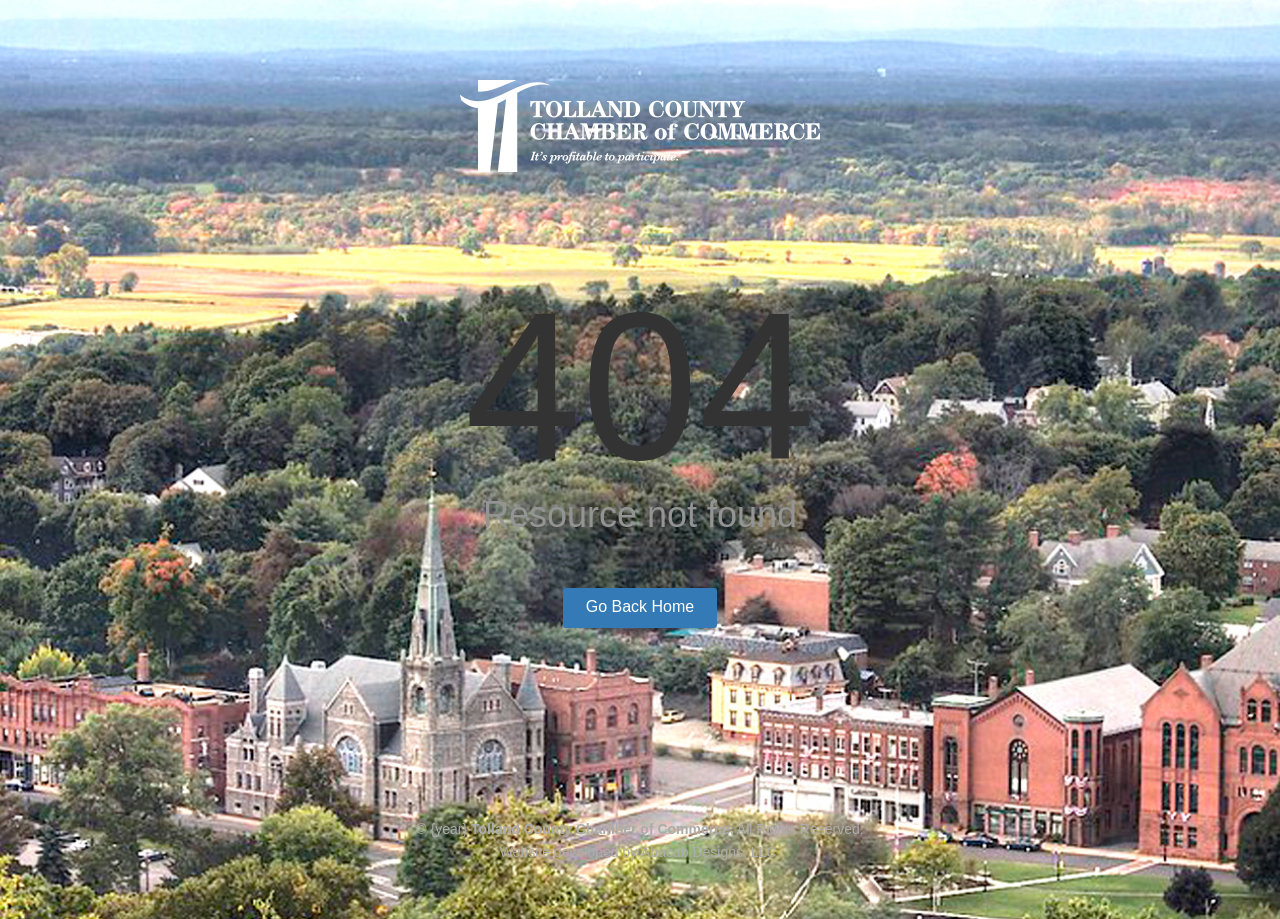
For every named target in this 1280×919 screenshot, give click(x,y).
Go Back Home (640, 606)
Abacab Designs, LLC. (710, 852)
